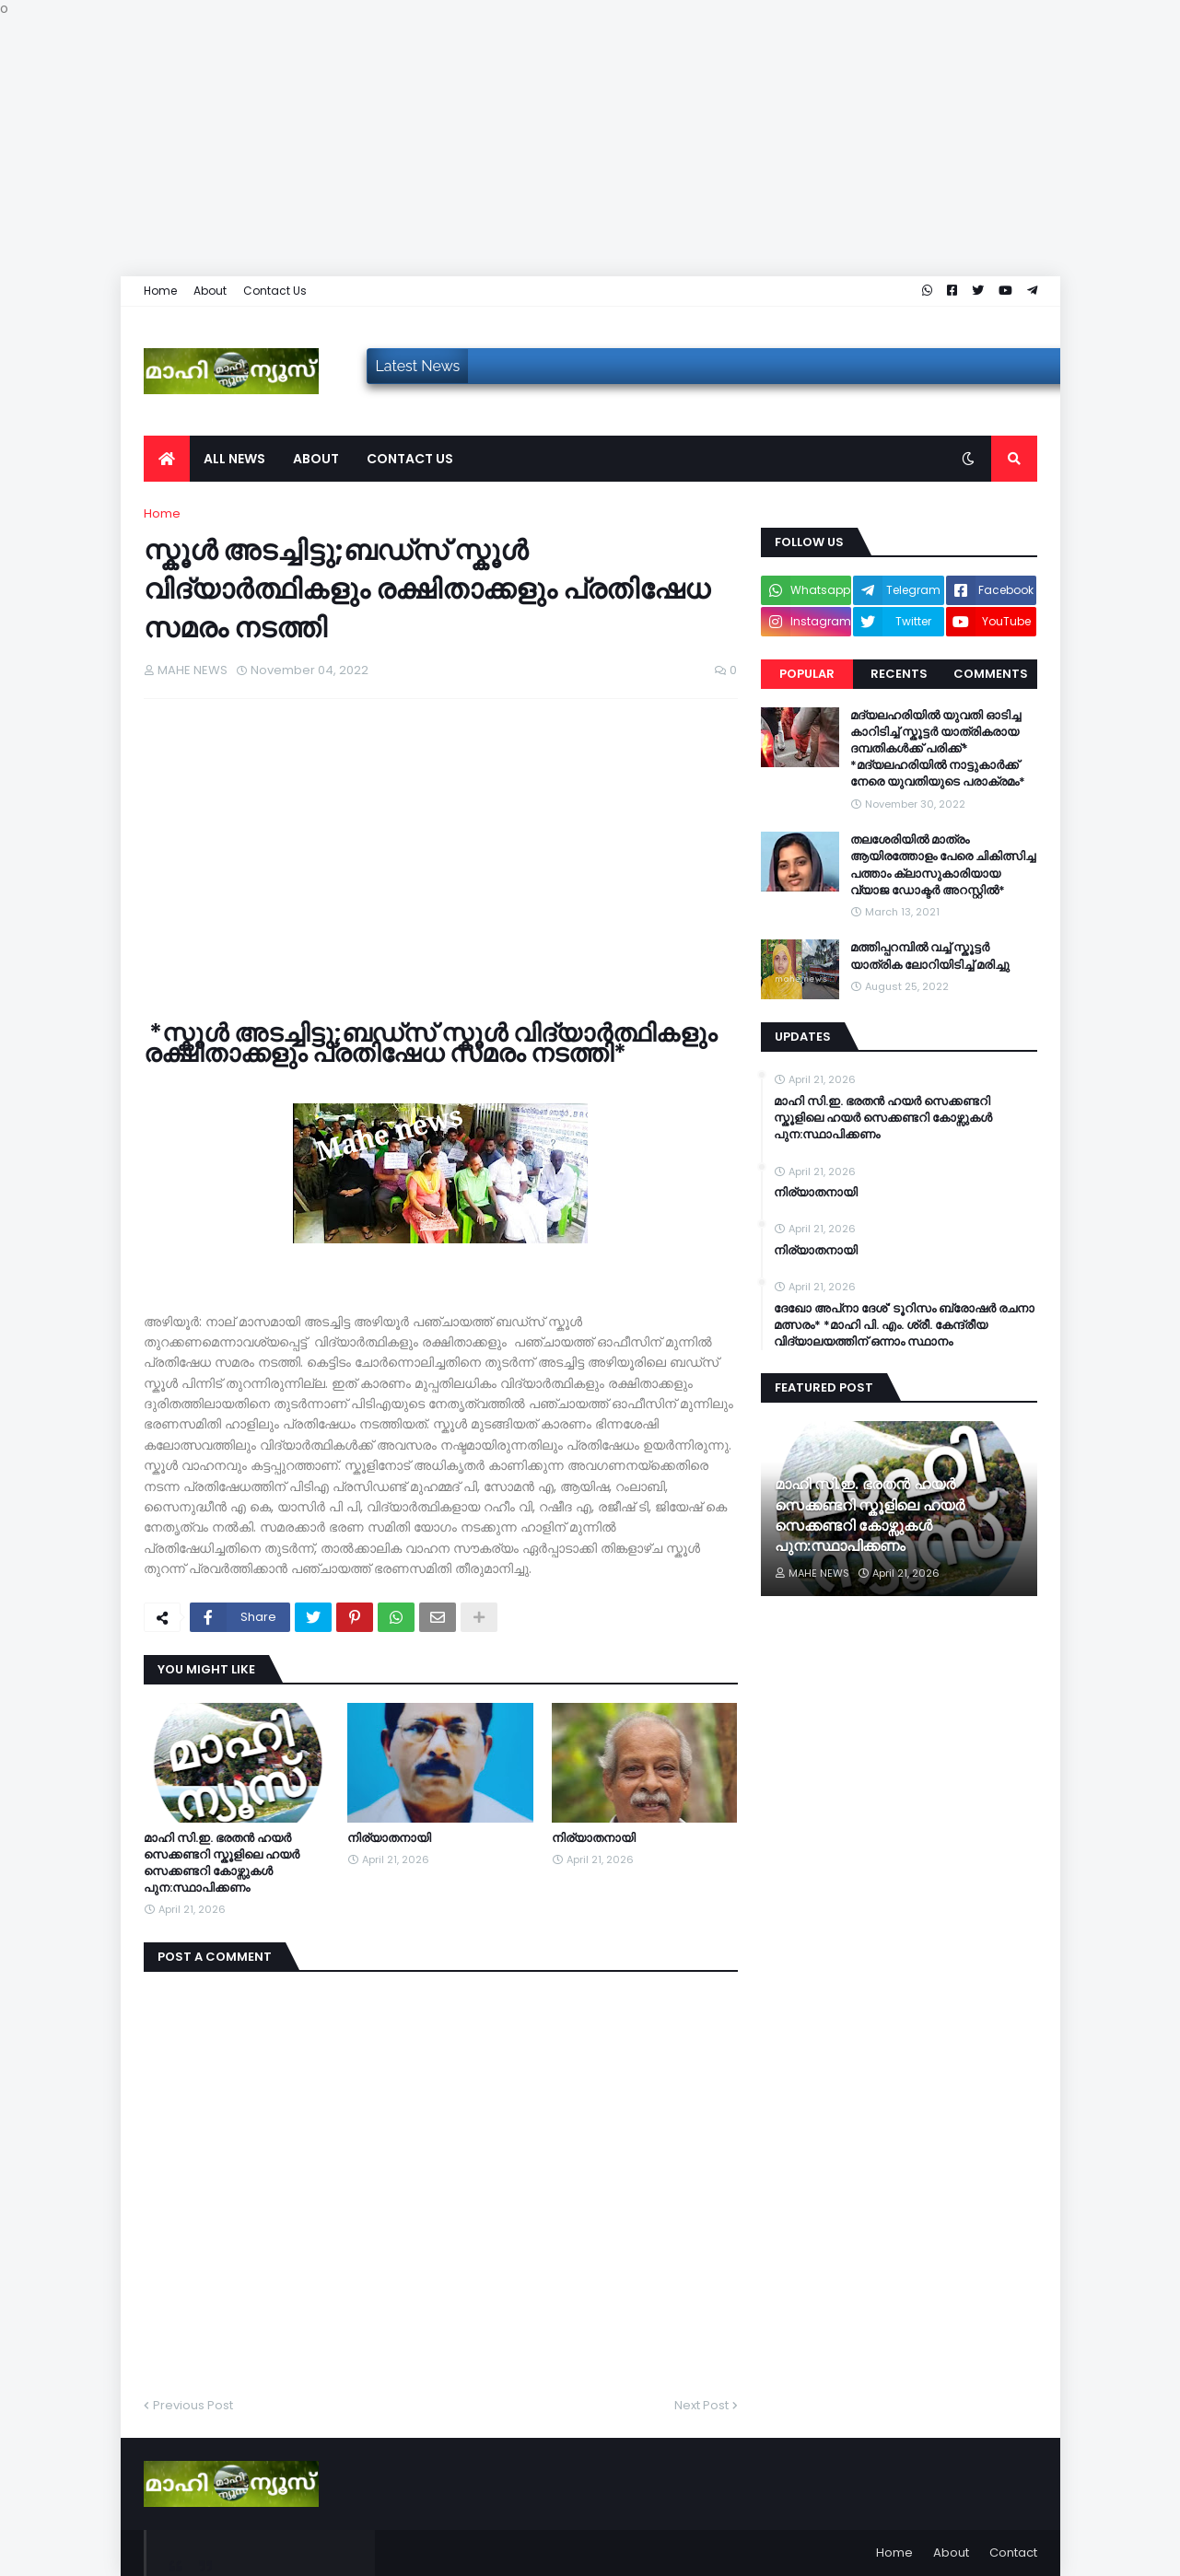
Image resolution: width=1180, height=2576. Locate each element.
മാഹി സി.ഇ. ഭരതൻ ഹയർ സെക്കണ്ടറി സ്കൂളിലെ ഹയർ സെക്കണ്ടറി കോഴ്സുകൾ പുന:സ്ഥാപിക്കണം (221, 1863)
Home (160, 290)
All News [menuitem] (234, 458)
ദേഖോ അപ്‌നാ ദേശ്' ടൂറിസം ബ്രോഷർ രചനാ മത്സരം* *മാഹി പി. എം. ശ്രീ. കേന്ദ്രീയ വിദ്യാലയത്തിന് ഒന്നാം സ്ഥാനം (904, 1325)
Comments (990, 673)
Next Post (701, 2405)
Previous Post (193, 2405)
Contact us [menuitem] (410, 458)
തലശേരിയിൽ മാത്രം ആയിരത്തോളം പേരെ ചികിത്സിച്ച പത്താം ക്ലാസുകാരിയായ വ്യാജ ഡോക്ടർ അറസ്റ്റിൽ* (942, 865)
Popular (807, 673)
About (210, 290)
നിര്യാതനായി (389, 1838)
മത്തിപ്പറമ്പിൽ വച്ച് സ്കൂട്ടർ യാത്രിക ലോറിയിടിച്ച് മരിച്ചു (930, 956)
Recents (899, 673)
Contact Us (275, 290)
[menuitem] (167, 459)
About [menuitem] (316, 458)
